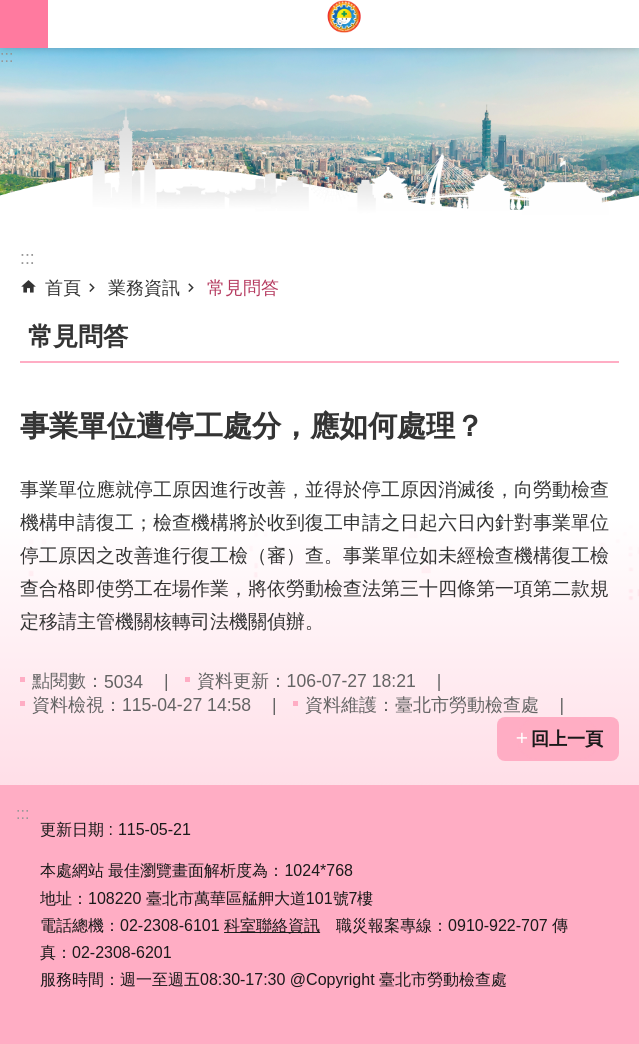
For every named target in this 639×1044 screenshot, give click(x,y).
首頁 (63, 288)
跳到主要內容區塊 (10, 10)
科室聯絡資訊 (272, 925)
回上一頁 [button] (567, 739)
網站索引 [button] (24, 24)
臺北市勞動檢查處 (343, 24)
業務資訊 (144, 288)
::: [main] (27, 258)
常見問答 (243, 288)
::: (6, 56)
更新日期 (72, 829)
